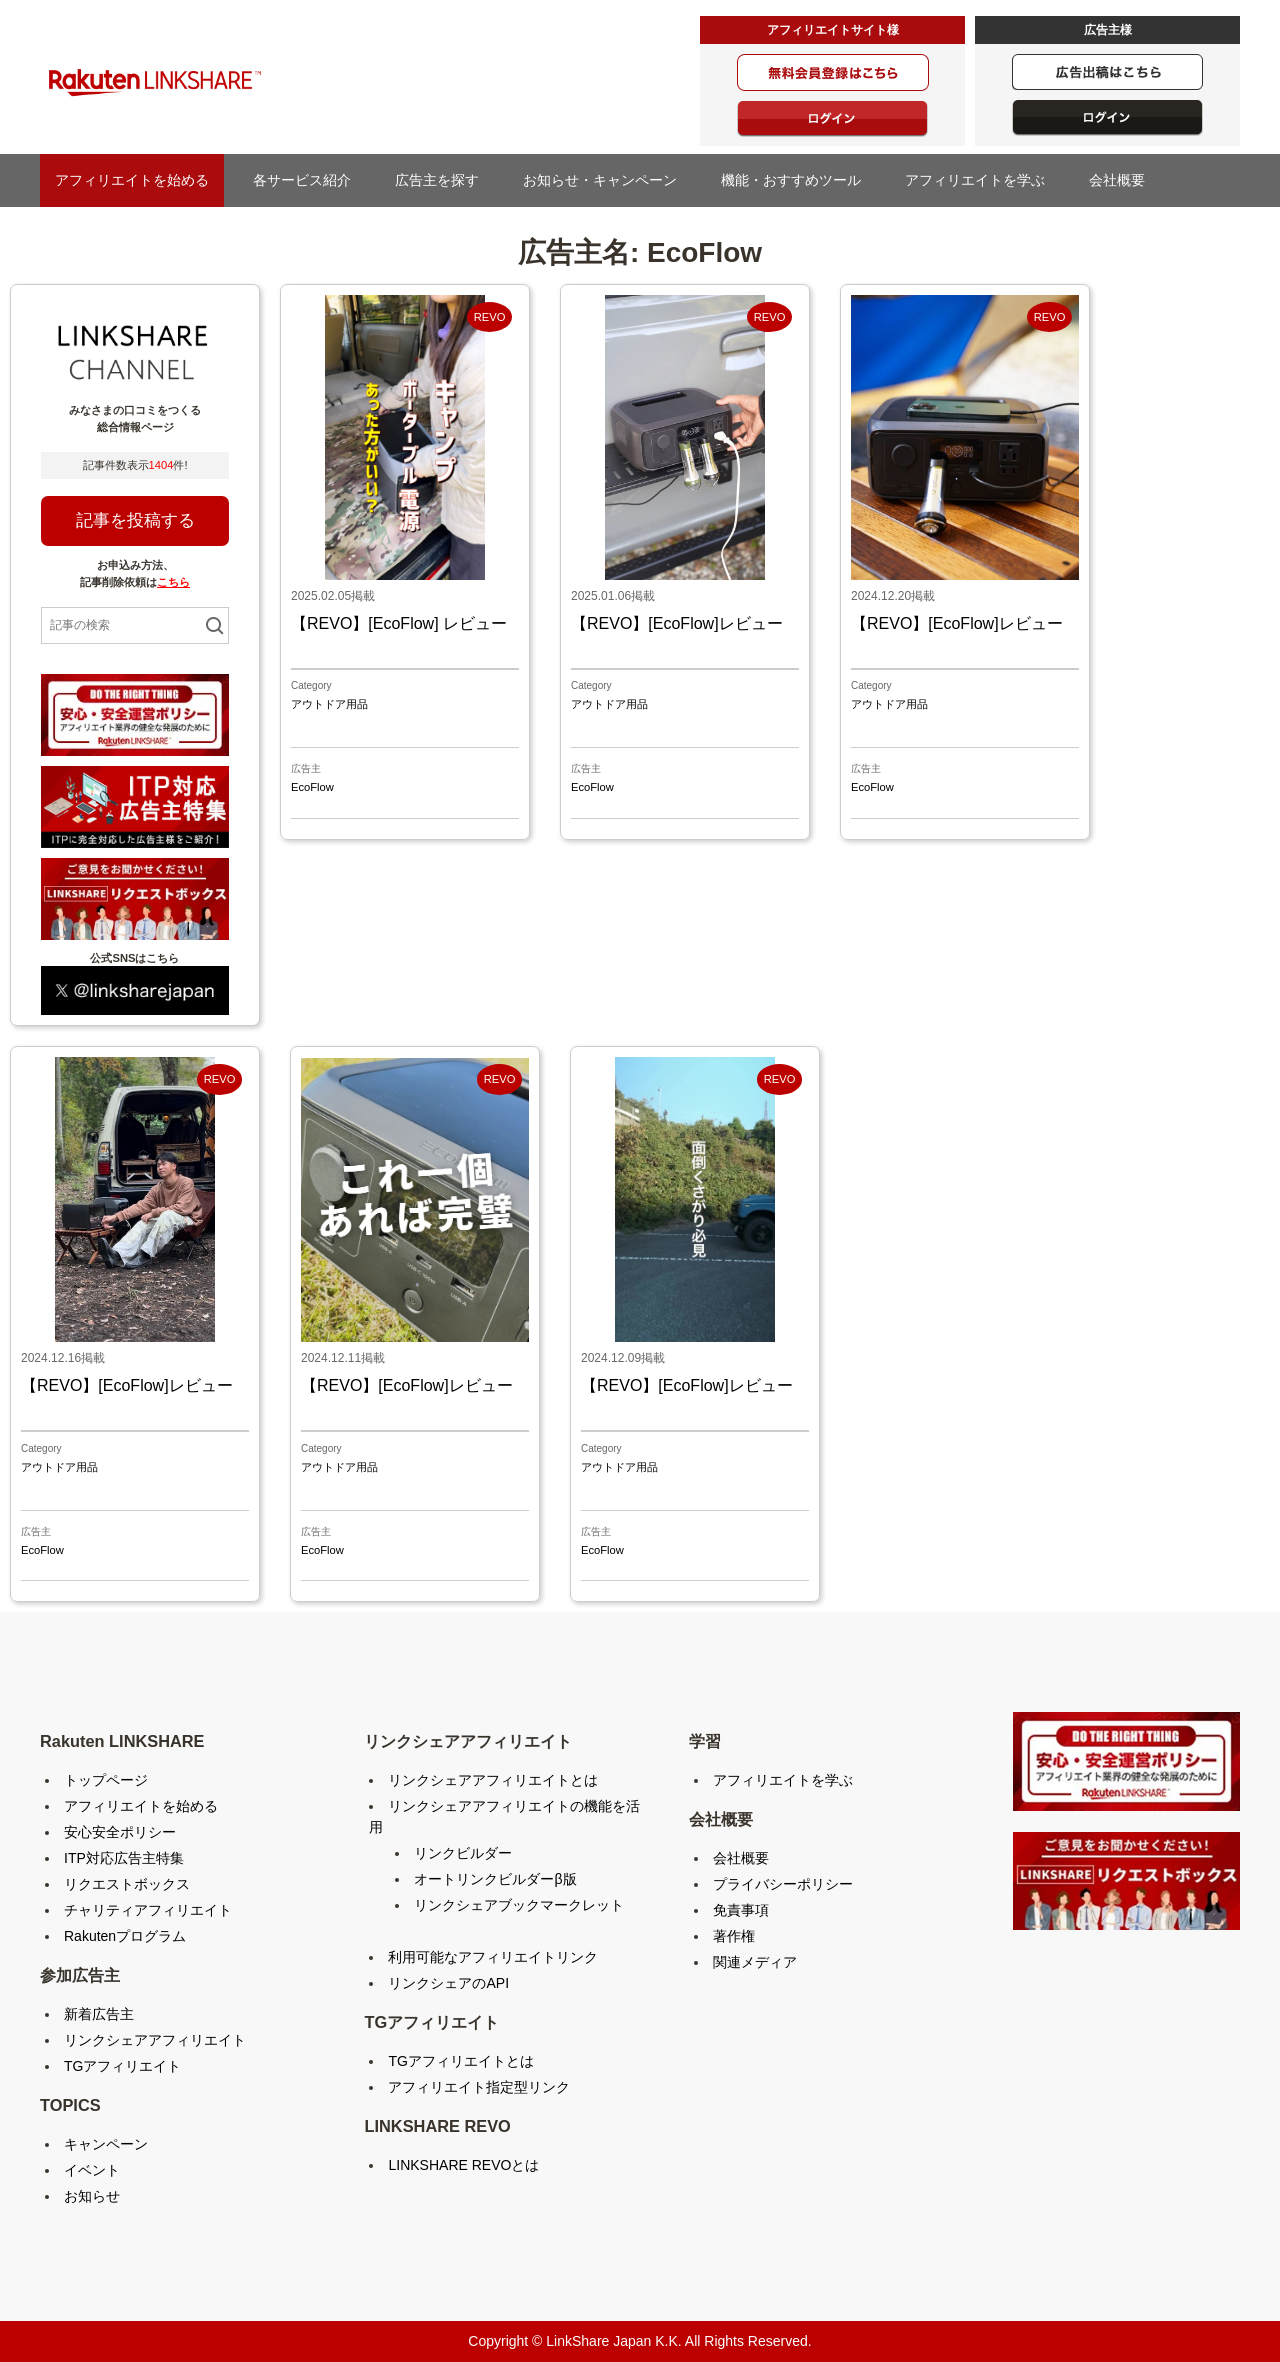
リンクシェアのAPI (448, 1983)
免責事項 (741, 1910)
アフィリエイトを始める (132, 180)
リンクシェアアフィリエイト (155, 2040)
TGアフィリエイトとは (460, 2061)
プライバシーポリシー (783, 1884)
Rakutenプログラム (125, 1936)
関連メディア (755, 1962)
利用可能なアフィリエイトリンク (493, 1957)
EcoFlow (312, 787)
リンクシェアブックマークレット (519, 1905)
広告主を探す (444, 180)
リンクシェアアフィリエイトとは (493, 1780)
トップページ (106, 1780)
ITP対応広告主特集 (124, 1858)
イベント (92, 2170)
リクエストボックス (127, 1884)
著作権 (734, 1936)
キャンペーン (106, 2144)
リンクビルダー (463, 1853)
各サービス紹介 (302, 180)
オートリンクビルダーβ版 (495, 1879)
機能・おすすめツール (798, 180)
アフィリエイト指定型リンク (479, 2087)
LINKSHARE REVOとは (463, 2165)
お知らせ (92, 2196)
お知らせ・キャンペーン (607, 180)
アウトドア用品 (329, 704)
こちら (173, 582)
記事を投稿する (135, 520)
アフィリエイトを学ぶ (982, 180)
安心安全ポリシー (120, 1832)
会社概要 (1124, 180)
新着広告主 (99, 2014)
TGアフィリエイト (122, 2066)
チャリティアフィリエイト (148, 1910)
